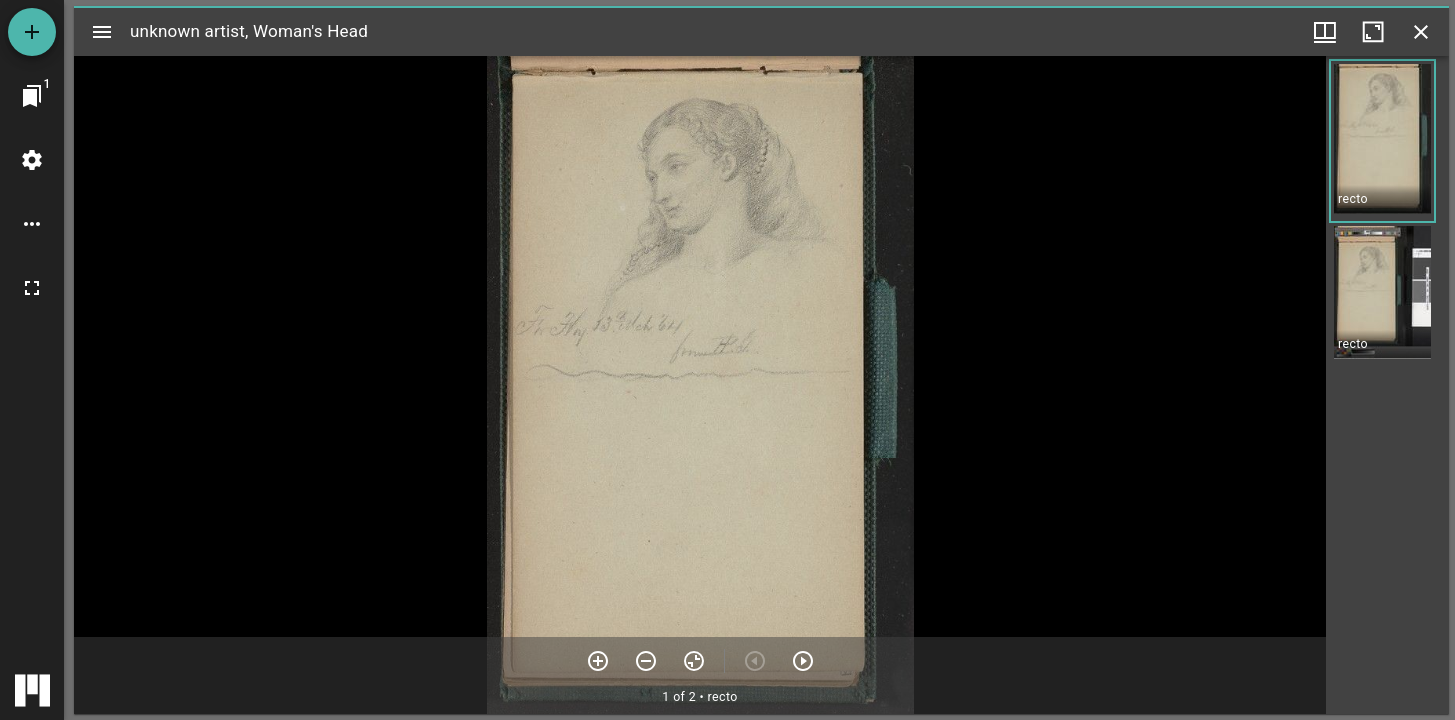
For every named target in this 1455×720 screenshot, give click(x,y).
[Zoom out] (646, 661)
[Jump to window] (32, 96)
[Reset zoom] (694, 661)
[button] (1382, 141)
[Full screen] (32, 288)
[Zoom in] (598, 661)
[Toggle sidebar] (102, 32)
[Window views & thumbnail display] (1325, 32)
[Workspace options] (32, 224)
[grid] (1387, 385)
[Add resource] (32, 32)
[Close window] (1421, 32)
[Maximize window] (1373, 32)
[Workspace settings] (32, 160)
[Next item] (803, 661)
